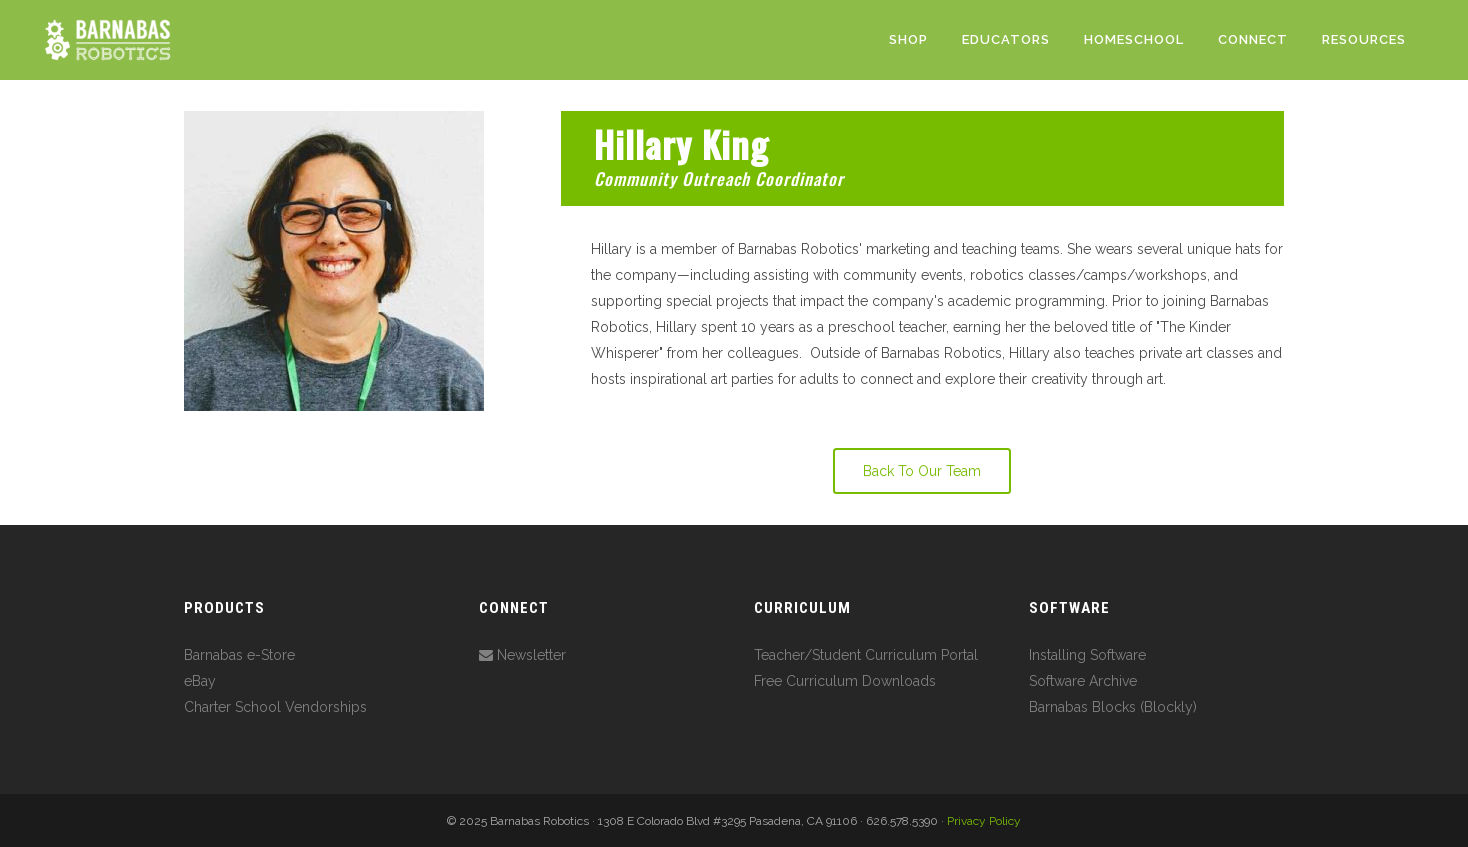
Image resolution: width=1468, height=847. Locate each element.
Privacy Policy (984, 821)
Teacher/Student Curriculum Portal (866, 655)
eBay (200, 681)
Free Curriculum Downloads (845, 681)
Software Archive (1083, 681)
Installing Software (1087, 655)
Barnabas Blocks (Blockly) (1113, 707)
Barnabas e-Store (239, 655)
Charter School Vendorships (275, 707)
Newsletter (522, 655)
